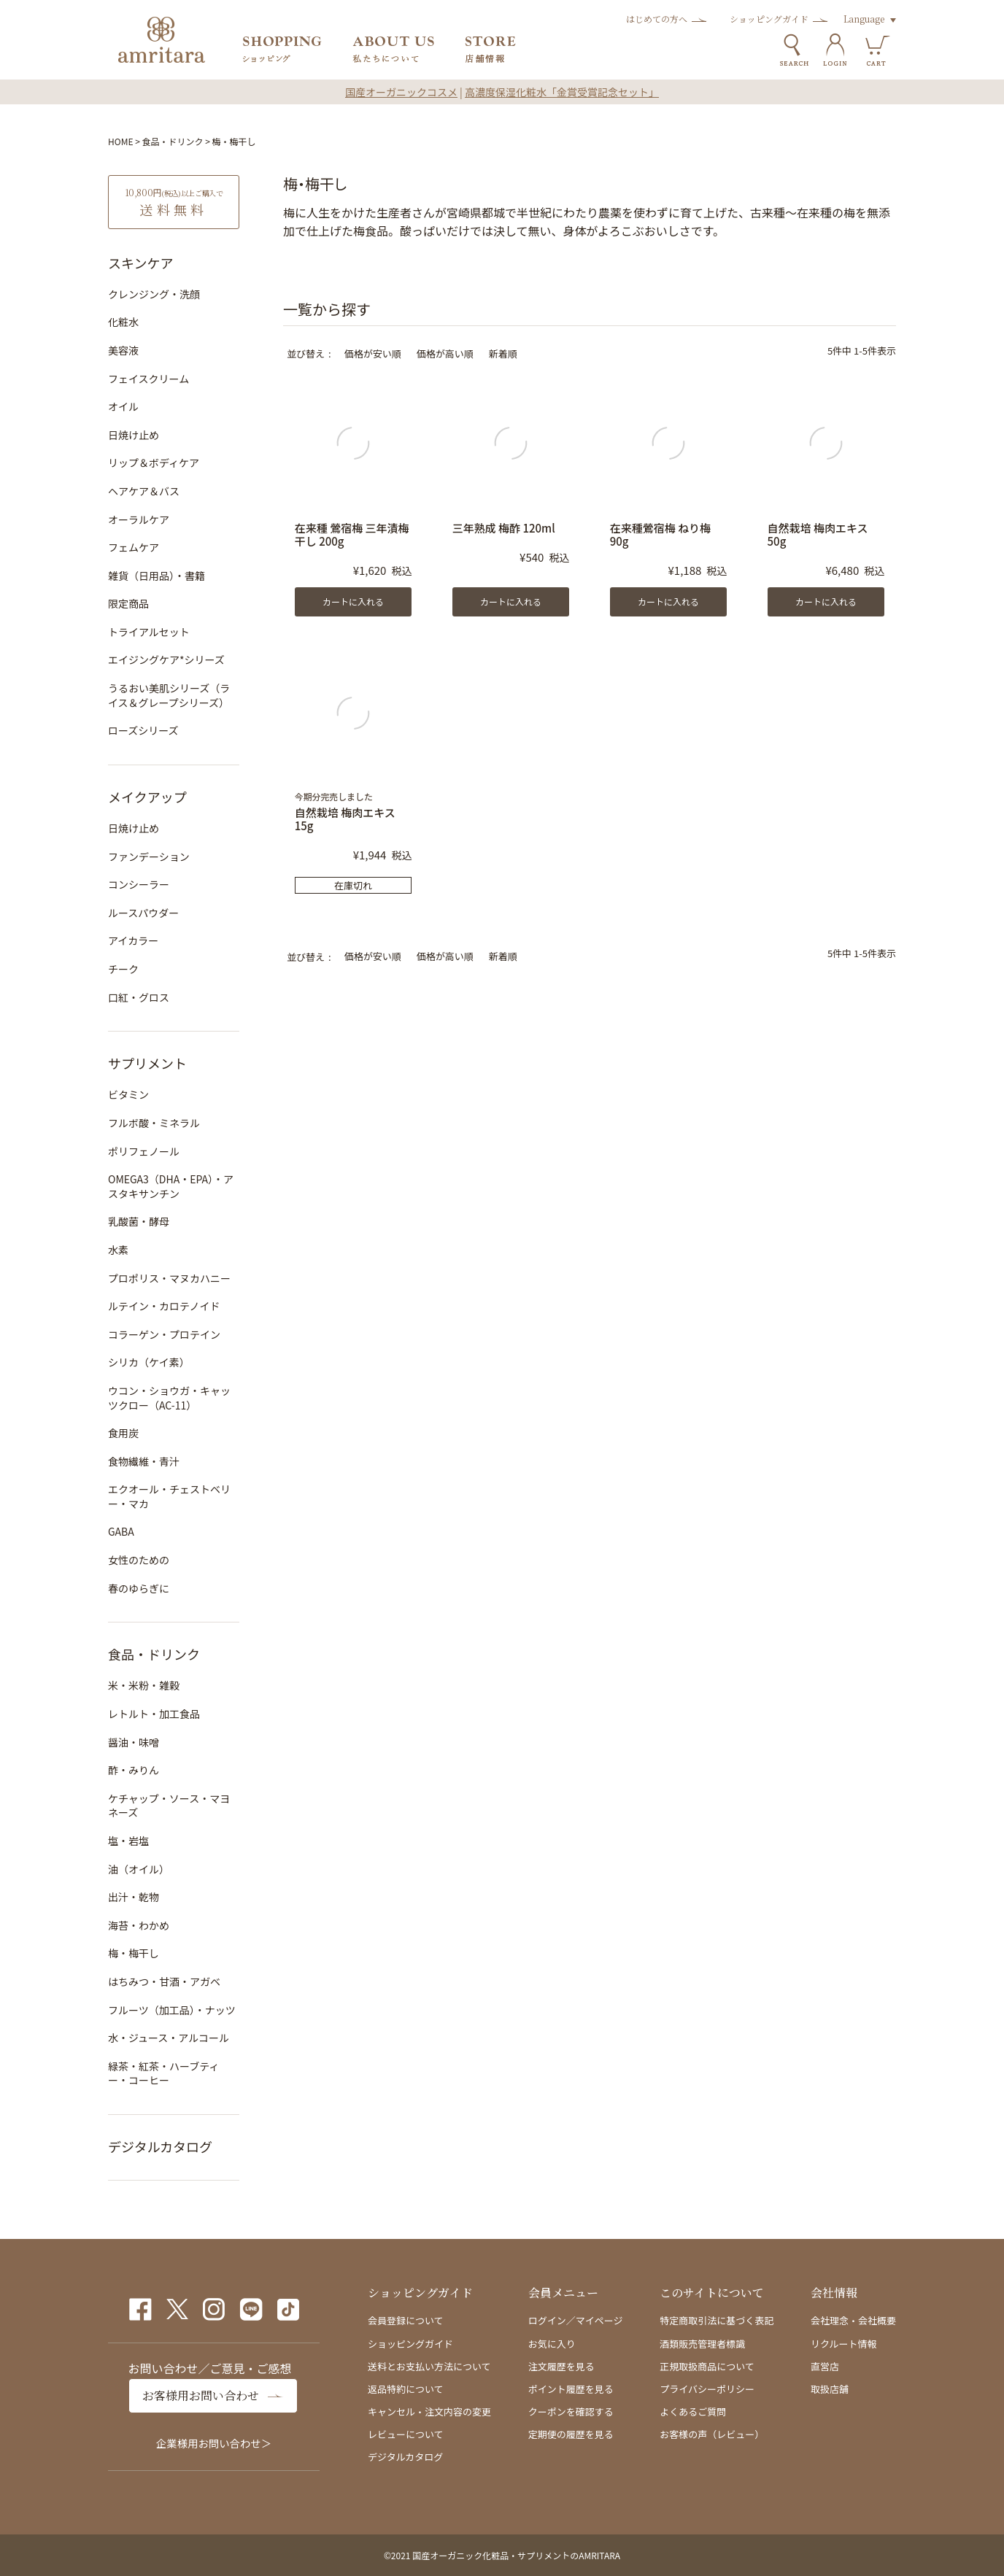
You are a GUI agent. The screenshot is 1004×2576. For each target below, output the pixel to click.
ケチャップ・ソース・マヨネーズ (169, 1805)
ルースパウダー (143, 912)
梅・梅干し (133, 1953)
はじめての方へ (656, 18)
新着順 (503, 353)
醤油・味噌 (133, 1742)
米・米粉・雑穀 (143, 1685)
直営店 (825, 2366)
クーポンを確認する (571, 2411)
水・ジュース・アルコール (168, 2037)
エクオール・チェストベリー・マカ (169, 1496)
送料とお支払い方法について (429, 2366)
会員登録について (406, 2320)
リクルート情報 (844, 2344)
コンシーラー (138, 884)
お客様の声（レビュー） (712, 2434)
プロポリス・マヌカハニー (169, 1278)
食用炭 (123, 1433)
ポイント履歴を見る (571, 2389)
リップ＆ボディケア (153, 462)
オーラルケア (138, 519)
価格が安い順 (372, 353)
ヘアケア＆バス (143, 491)
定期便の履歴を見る (571, 2434)
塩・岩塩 (128, 1840)
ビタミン (128, 1094)
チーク (123, 969)
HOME (120, 141)
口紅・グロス (138, 997)
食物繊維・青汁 (143, 1461)
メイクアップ (147, 796)
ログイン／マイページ (575, 2320)
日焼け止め (133, 435)
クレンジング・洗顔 (154, 294)
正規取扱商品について (707, 2366)
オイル (123, 406)
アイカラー (133, 940)
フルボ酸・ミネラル (154, 1122)
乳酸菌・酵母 (138, 1221)
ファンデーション (149, 856)
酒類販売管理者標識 (702, 2344)
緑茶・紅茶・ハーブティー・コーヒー (163, 2073)
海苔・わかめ (138, 1925)
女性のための (138, 1559)
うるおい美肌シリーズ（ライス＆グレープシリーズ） (169, 695)
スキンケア (140, 262)
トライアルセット (149, 631)
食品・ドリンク (173, 141)
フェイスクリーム (148, 378)
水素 (118, 1249)
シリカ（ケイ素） (149, 1362)
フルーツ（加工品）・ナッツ (172, 2010)
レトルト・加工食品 (154, 1713)
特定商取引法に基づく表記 (716, 2320)
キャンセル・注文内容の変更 (429, 2411)
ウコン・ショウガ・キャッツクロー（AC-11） (169, 1397)
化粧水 (123, 321)
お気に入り (552, 2344)
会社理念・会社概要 (853, 2320)
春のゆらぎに (138, 1588)
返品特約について (406, 2389)
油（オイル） (138, 1869)
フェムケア (133, 547)
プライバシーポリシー (707, 2389)
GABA (121, 1531)
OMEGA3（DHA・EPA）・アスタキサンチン (170, 1186)
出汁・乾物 (133, 1897)
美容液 (123, 350)
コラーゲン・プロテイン (164, 1334)
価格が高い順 (445, 353)
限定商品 (128, 603)
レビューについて (406, 2434)
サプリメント (147, 1062)
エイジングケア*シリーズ (166, 659)
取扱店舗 (830, 2389)
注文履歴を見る (561, 2366)
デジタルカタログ (160, 2146)
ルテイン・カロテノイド (164, 1306)
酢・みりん (133, 1770)
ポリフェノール (143, 1151)
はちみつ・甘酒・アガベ (164, 1981)
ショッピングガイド (769, 18)
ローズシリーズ (143, 730)
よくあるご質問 (693, 2411)
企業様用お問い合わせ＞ (213, 2443)
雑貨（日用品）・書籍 (156, 575)
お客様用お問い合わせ (200, 2395)
